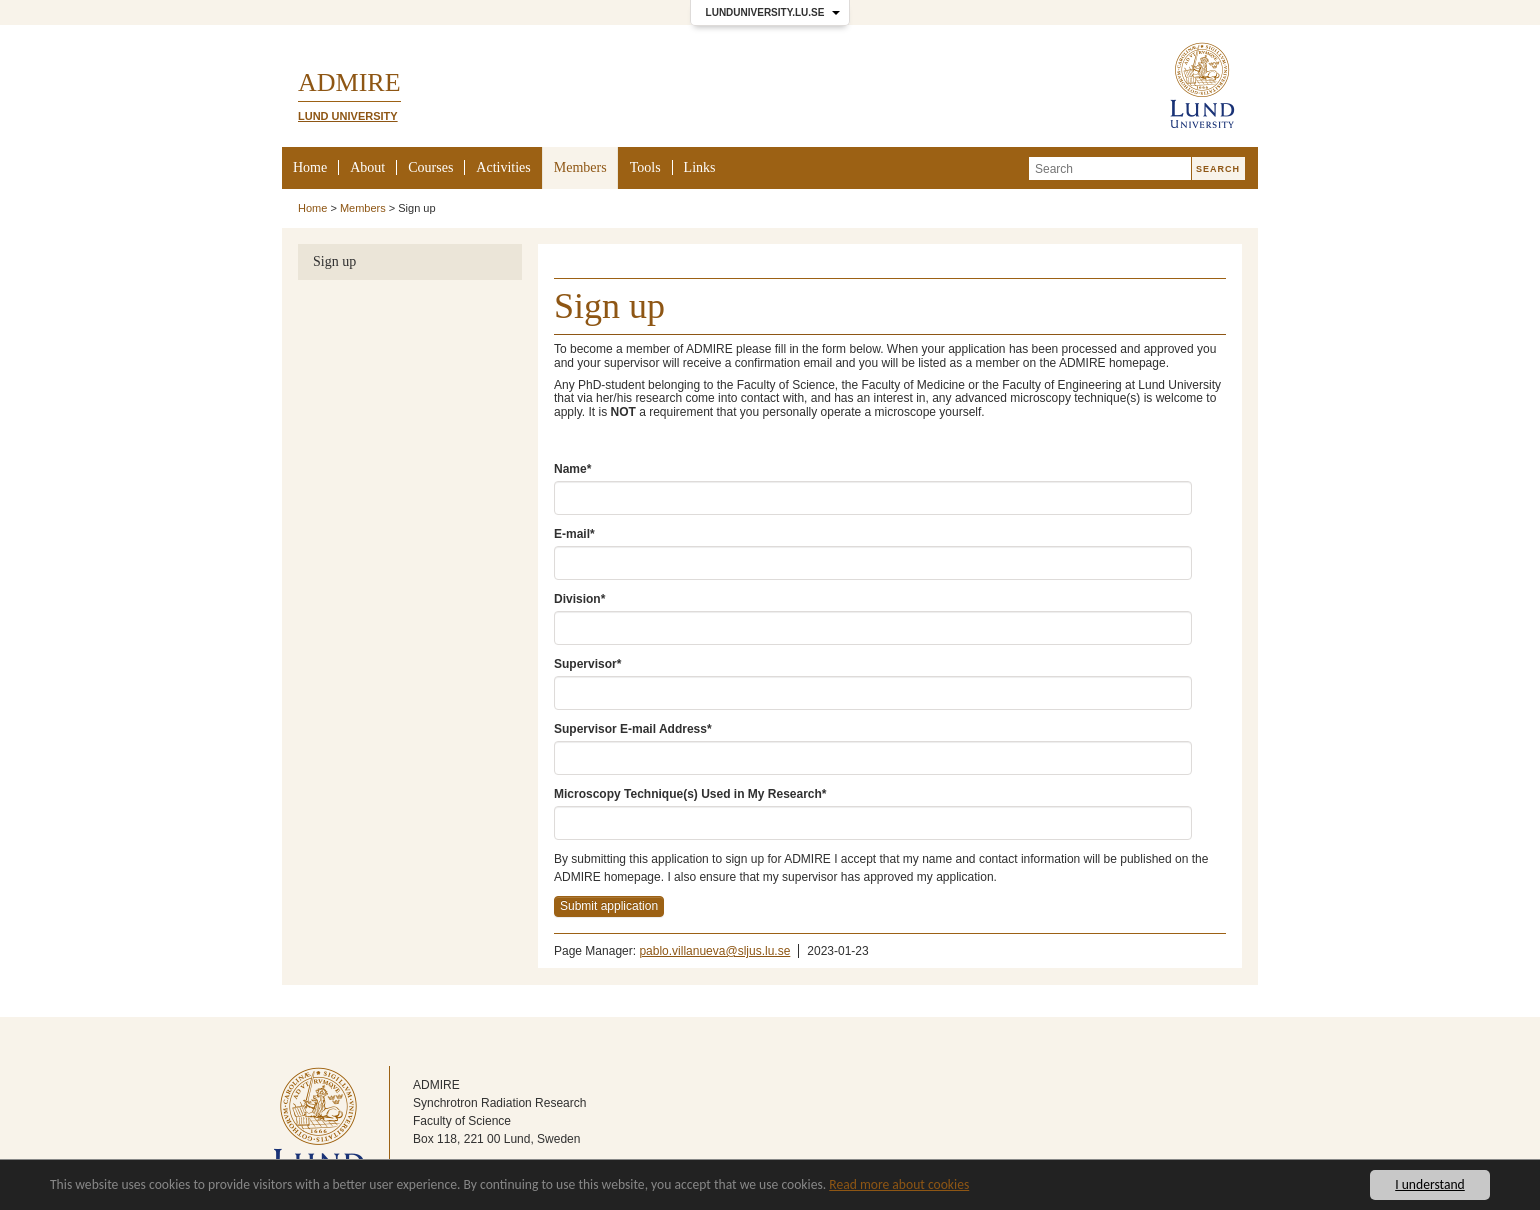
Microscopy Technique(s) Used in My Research (690, 794)
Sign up (334, 261)
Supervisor (587, 664)
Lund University (348, 116)
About (367, 167)
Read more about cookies (899, 1184)
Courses (430, 167)
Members (580, 167)
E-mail (574, 534)
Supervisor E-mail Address (633, 729)
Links (700, 167)
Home (310, 167)
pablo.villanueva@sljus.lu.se (714, 951)
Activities (503, 167)
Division (579, 599)
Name (572, 469)
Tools (645, 167)
